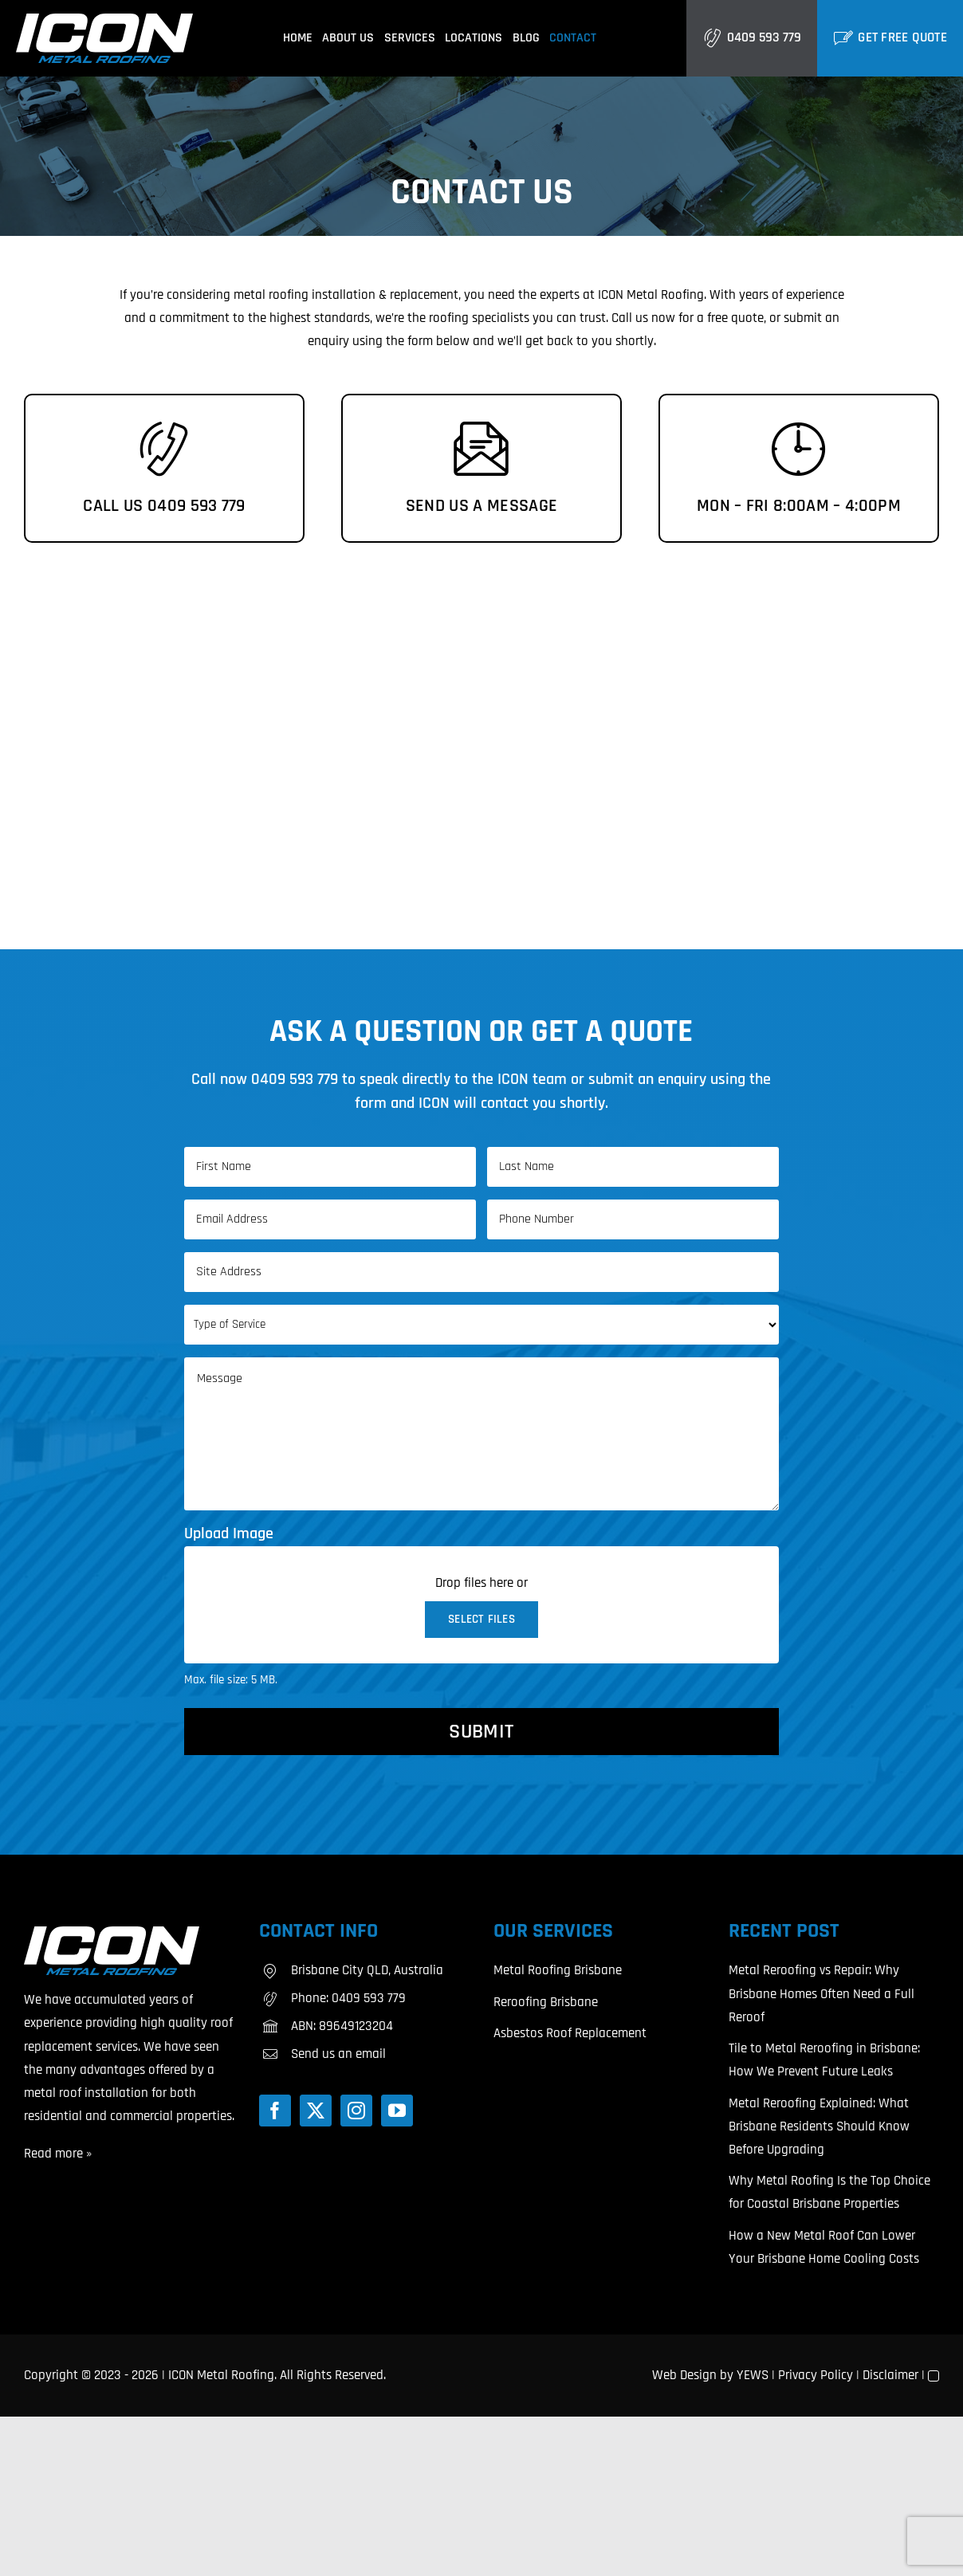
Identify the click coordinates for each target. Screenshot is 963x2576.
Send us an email (338, 2054)
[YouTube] (397, 2110)
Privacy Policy (815, 2375)
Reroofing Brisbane (545, 2002)
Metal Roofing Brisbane (557, 1970)
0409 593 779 (764, 37)
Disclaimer (890, 2375)
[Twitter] (316, 2110)
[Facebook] (275, 2110)
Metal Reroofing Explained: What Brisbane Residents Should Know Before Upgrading (819, 2126)
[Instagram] (356, 2110)
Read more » (58, 2153)
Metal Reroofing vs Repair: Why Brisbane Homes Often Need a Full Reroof (821, 1993)
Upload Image (228, 1533)
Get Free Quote (902, 37)
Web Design (684, 2375)
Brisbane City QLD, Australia (367, 1970)
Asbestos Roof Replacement (570, 2033)
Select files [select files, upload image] (481, 1619)
